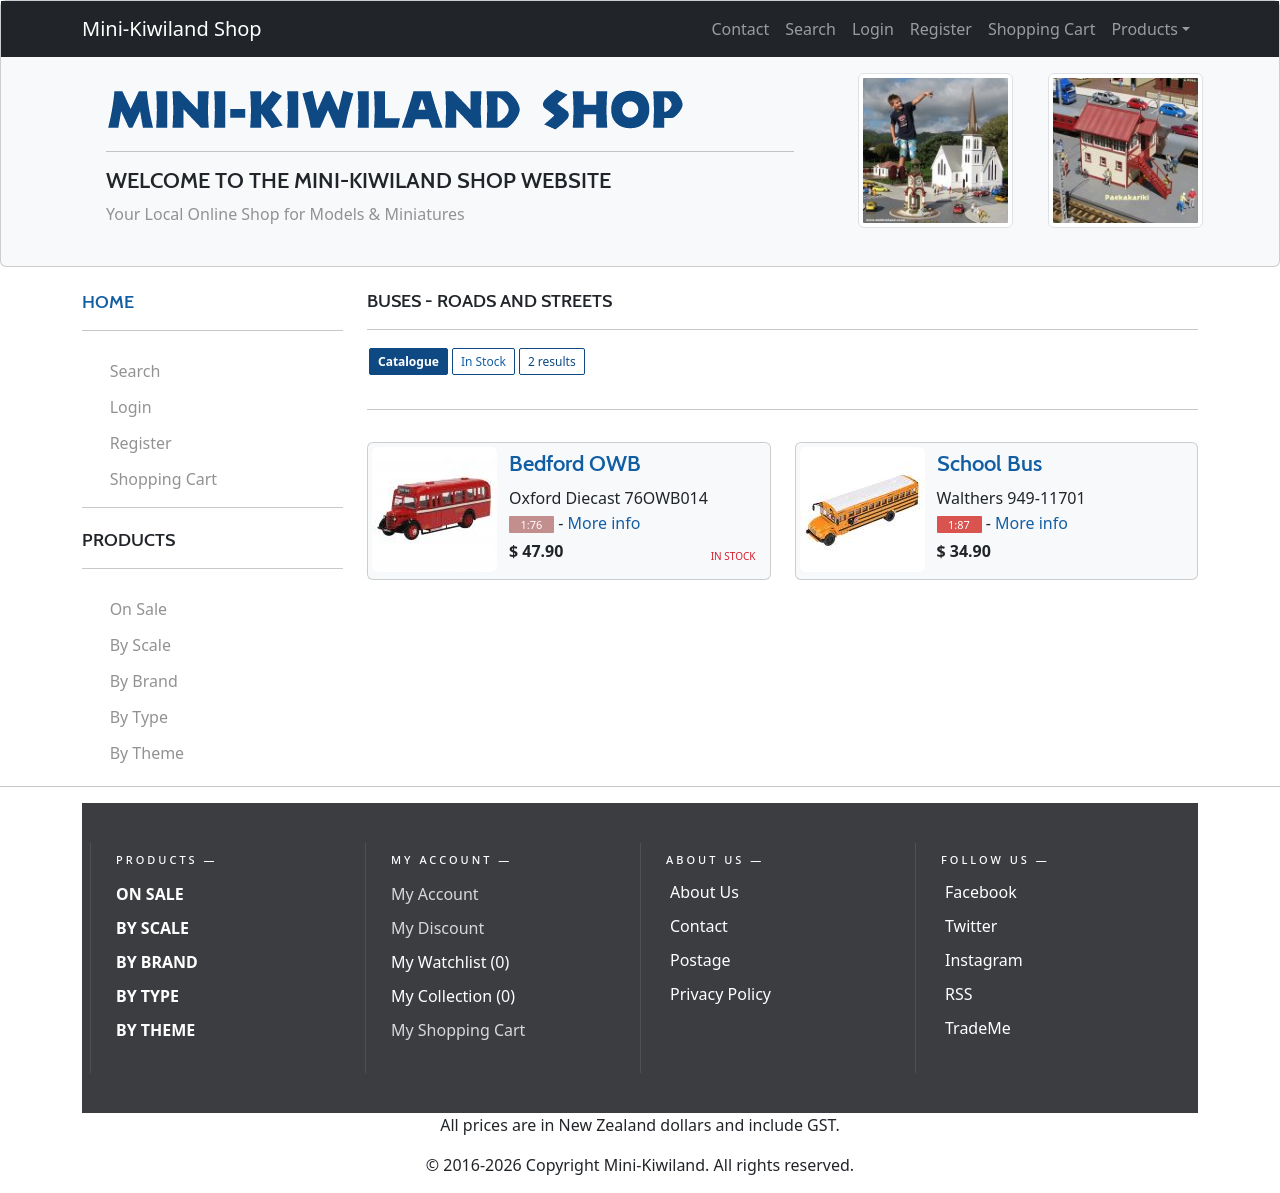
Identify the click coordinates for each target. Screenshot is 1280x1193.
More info (603, 523)
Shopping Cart (1042, 29)
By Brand (144, 681)
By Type (139, 717)
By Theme (147, 753)
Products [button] (1144, 29)
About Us (704, 892)
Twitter (971, 926)
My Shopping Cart (458, 1030)
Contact (740, 29)
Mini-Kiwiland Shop (172, 28)
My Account (435, 894)
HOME (108, 302)
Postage (700, 960)
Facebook (981, 892)
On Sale (138, 609)
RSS (959, 994)
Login (873, 29)
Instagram (984, 960)
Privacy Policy (720, 994)
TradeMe (978, 1028)
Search (810, 29)
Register (941, 29)
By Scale (140, 645)
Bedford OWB (575, 463)
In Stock (483, 361)
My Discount (437, 928)
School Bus (989, 463)
